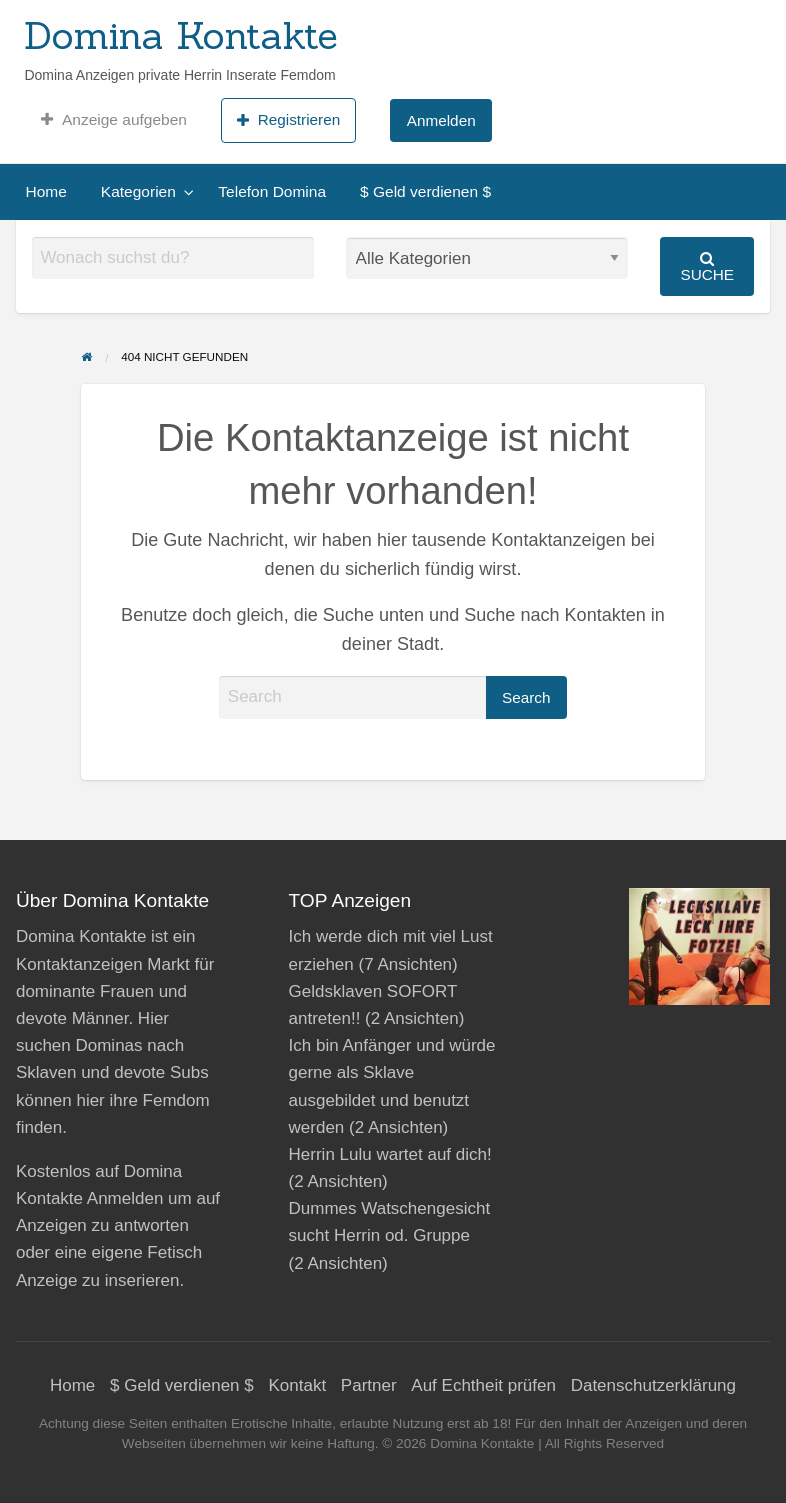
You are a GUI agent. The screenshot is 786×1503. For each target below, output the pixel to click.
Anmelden (441, 120)
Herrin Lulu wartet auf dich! (390, 1154)
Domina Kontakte (181, 35)
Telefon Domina (272, 191)
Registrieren (288, 120)
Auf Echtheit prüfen (483, 1385)
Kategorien (138, 191)
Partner (369, 1385)
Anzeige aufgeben (113, 120)
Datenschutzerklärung (653, 1385)
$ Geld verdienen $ (425, 191)
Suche (707, 266)
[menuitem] (113, 120)
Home (46, 191)
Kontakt (297, 1385)
